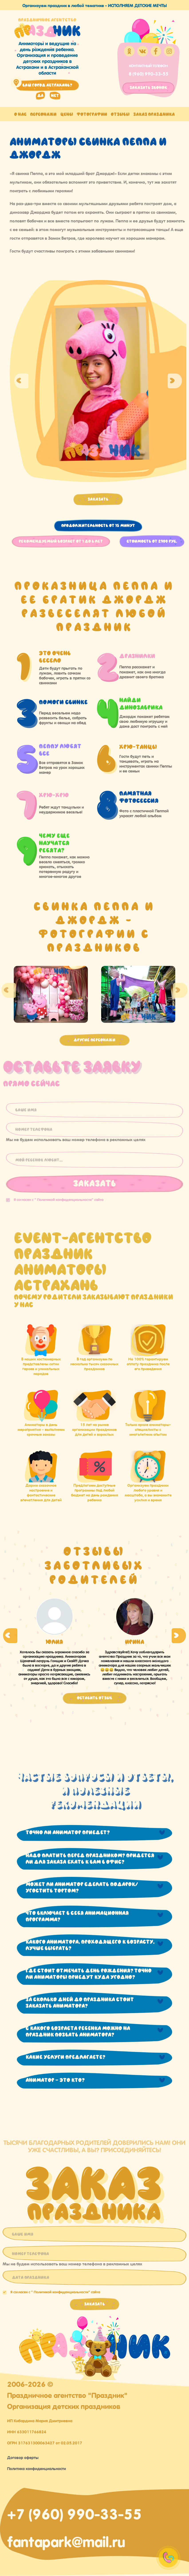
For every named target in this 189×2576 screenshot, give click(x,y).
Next (175, 381)
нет (55, 95)
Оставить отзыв (94, 1698)
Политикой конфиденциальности (64, 1199)
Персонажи (43, 114)
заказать (148, 87)
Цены (66, 114)
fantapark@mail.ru (66, 2540)
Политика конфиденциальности (36, 2468)
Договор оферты (23, 2457)
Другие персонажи (94, 1040)
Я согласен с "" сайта (54, 1199)
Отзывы (120, 114)
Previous (21, 381)
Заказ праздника (154, 114)
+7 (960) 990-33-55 (74, 2512)
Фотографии (92, 114)
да (40, 95)
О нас (20, 114)
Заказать (98, 499)
